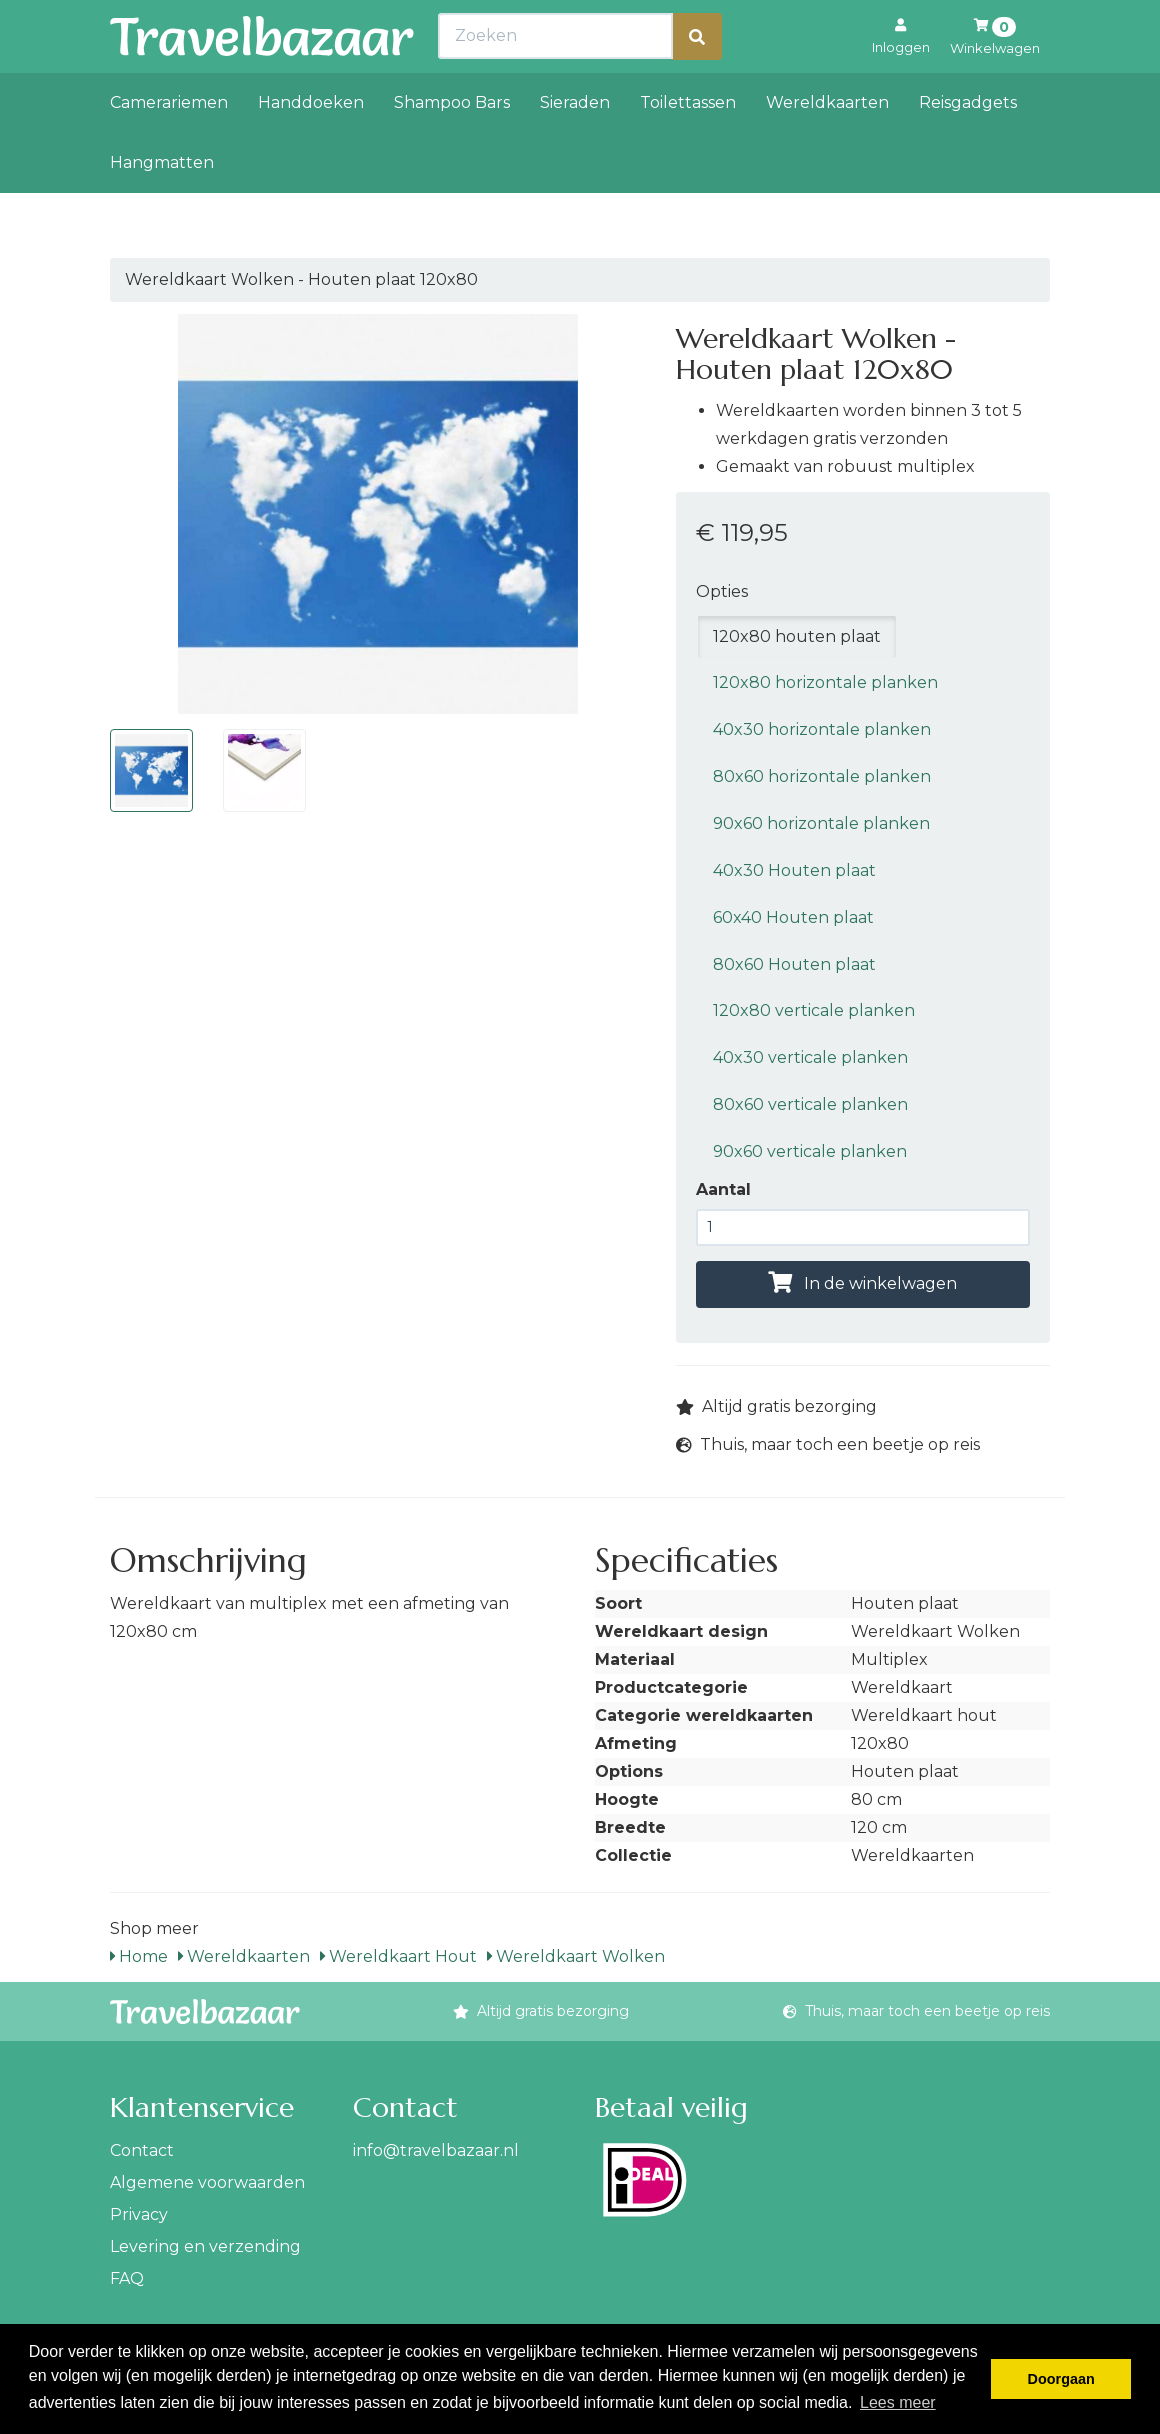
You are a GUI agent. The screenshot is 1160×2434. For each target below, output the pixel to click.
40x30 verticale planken (810, 1057)
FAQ (127, 2278)
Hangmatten (162, 206)
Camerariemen (169, 146)
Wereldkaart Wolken (576, 1956)
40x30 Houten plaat (794, 870)
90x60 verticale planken (810, 1151)
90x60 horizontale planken (821, 823)
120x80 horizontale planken (825, 682)
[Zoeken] (697, 80)
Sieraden (575, 146)
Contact (142, 2150)
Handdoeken (311, 146)
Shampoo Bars (452, 146)
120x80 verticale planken (814, 1010)
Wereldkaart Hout (398, 1956)
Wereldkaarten (827, 146)
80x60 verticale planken (810, 1104)
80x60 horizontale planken (822, 776)
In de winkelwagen (862, 1283)
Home (139, 1956)
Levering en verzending (205, 2246)
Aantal (723, 1189)
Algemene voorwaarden (207, 2182)
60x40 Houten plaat (793, 917)
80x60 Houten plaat (794, 964)
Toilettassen (688, 146)
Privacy (139, 2214)
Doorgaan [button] (1061, 2379)
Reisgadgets (968, 146)
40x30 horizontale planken (822, 729)
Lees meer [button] (898, 2402)
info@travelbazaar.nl (436, 2150)
